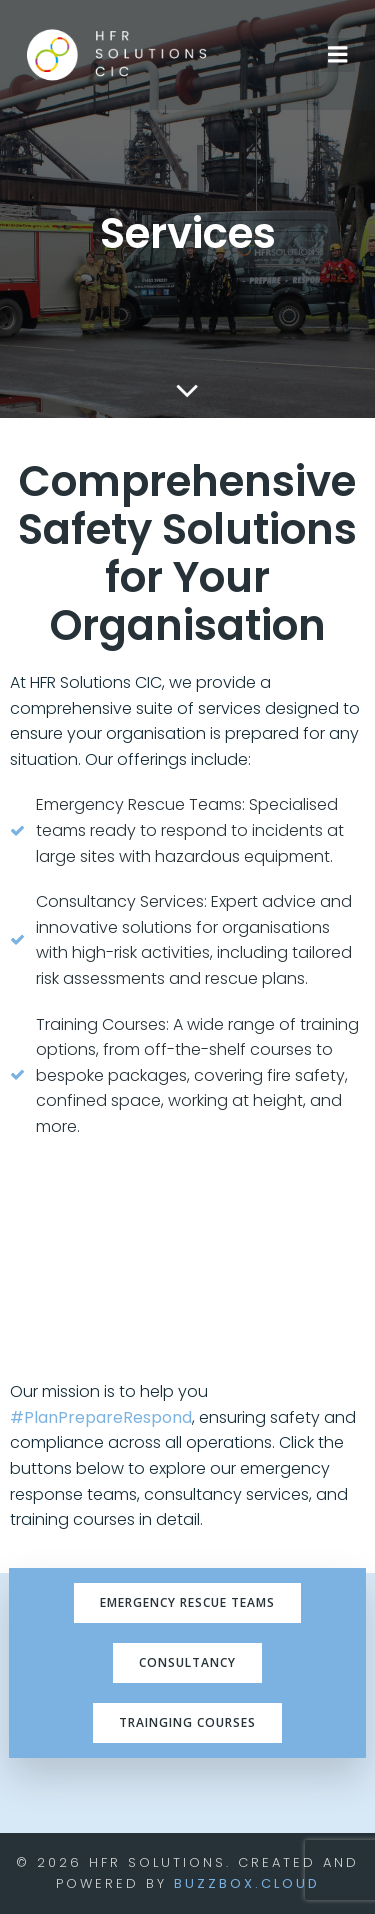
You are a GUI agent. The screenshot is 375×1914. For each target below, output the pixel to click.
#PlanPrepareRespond (101, 1417)
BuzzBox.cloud (247, 1883)
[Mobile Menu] (338, 55)
